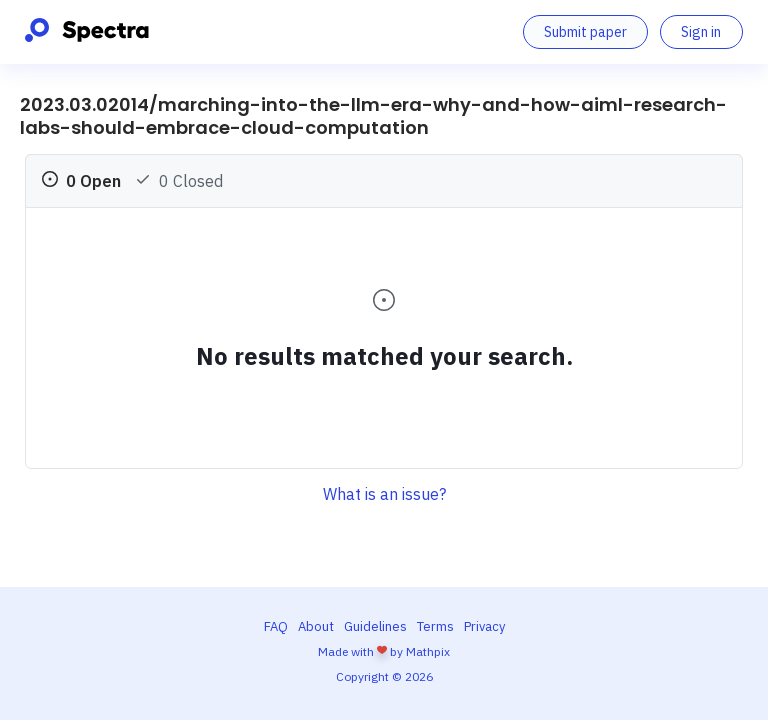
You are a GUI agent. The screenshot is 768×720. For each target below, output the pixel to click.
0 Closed (179, 181)
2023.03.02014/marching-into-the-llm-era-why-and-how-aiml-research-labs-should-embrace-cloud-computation (373, 116)
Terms (435, 626)
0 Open (81, 181)
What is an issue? (384, 494)
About (316, 626)
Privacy (484, 626)
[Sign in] (701, 32)
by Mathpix (420, 651)
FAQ (276, 626)
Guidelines (375, 626)
